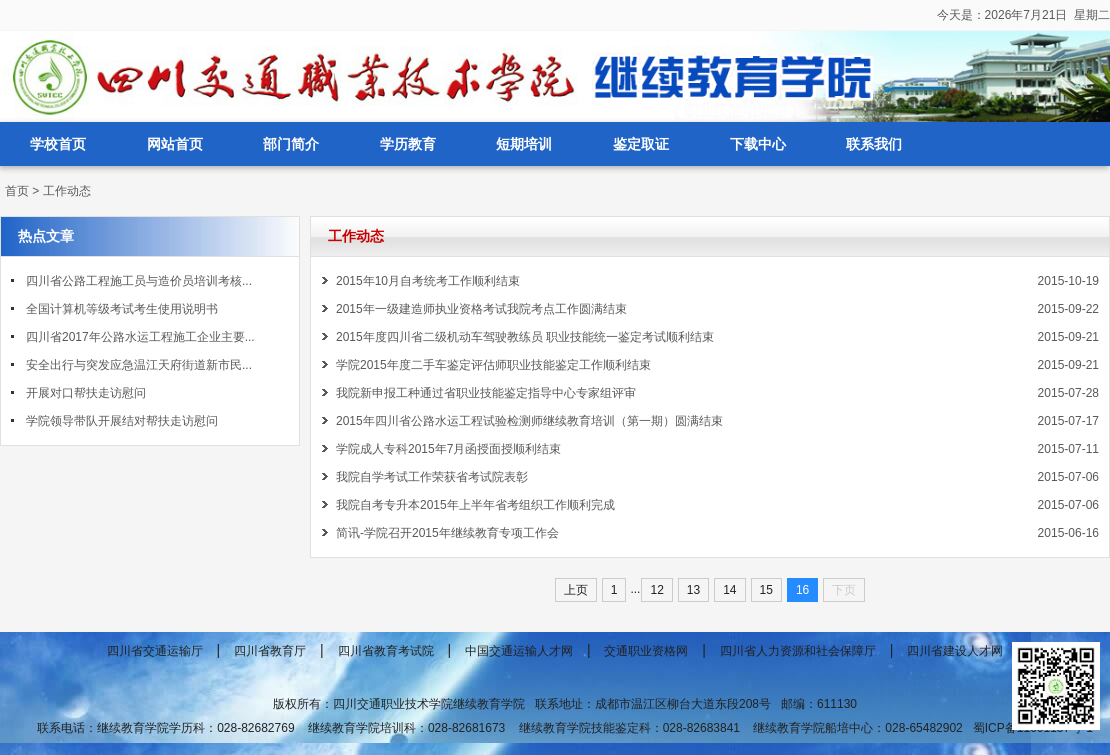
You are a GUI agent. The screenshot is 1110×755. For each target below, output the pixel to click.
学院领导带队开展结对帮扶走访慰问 (122, 421)
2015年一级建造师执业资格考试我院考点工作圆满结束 (481, 309)
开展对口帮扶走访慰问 (86, 393)
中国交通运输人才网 (519, 651)
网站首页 (175, 144)
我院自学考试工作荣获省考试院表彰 (432, 477)
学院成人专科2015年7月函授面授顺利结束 (448, 449)
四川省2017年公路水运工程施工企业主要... (140, 337)
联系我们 (874, 144)
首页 (17, 191)
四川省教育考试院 (386, 651)
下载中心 (758, 144)
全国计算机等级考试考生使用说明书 (122, 309)
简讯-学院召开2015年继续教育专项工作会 (447, 533)
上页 (576, 590)
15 (766, 590)
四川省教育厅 (270, 651)
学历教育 (408, 144)
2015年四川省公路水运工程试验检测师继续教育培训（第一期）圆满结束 (529, 421)
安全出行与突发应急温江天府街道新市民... (139, 365)
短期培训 (524, 144)
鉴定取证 (641, 144)
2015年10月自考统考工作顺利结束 (428, 281)
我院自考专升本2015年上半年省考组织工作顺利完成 (475, 505)
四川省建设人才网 (955, 651)
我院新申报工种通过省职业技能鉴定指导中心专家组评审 (486, 393)
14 (729, 590)
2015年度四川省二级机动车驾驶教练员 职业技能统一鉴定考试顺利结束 (525, 337)
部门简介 (291, 144)
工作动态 (67, 191)
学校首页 (58, 144)
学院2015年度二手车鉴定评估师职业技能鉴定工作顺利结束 (493, 365)
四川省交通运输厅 (155, 651)
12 (656, 590)
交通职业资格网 (646, 651)
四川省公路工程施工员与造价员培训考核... (139, 281)
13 (693, 590)
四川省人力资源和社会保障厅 (798, 651)
